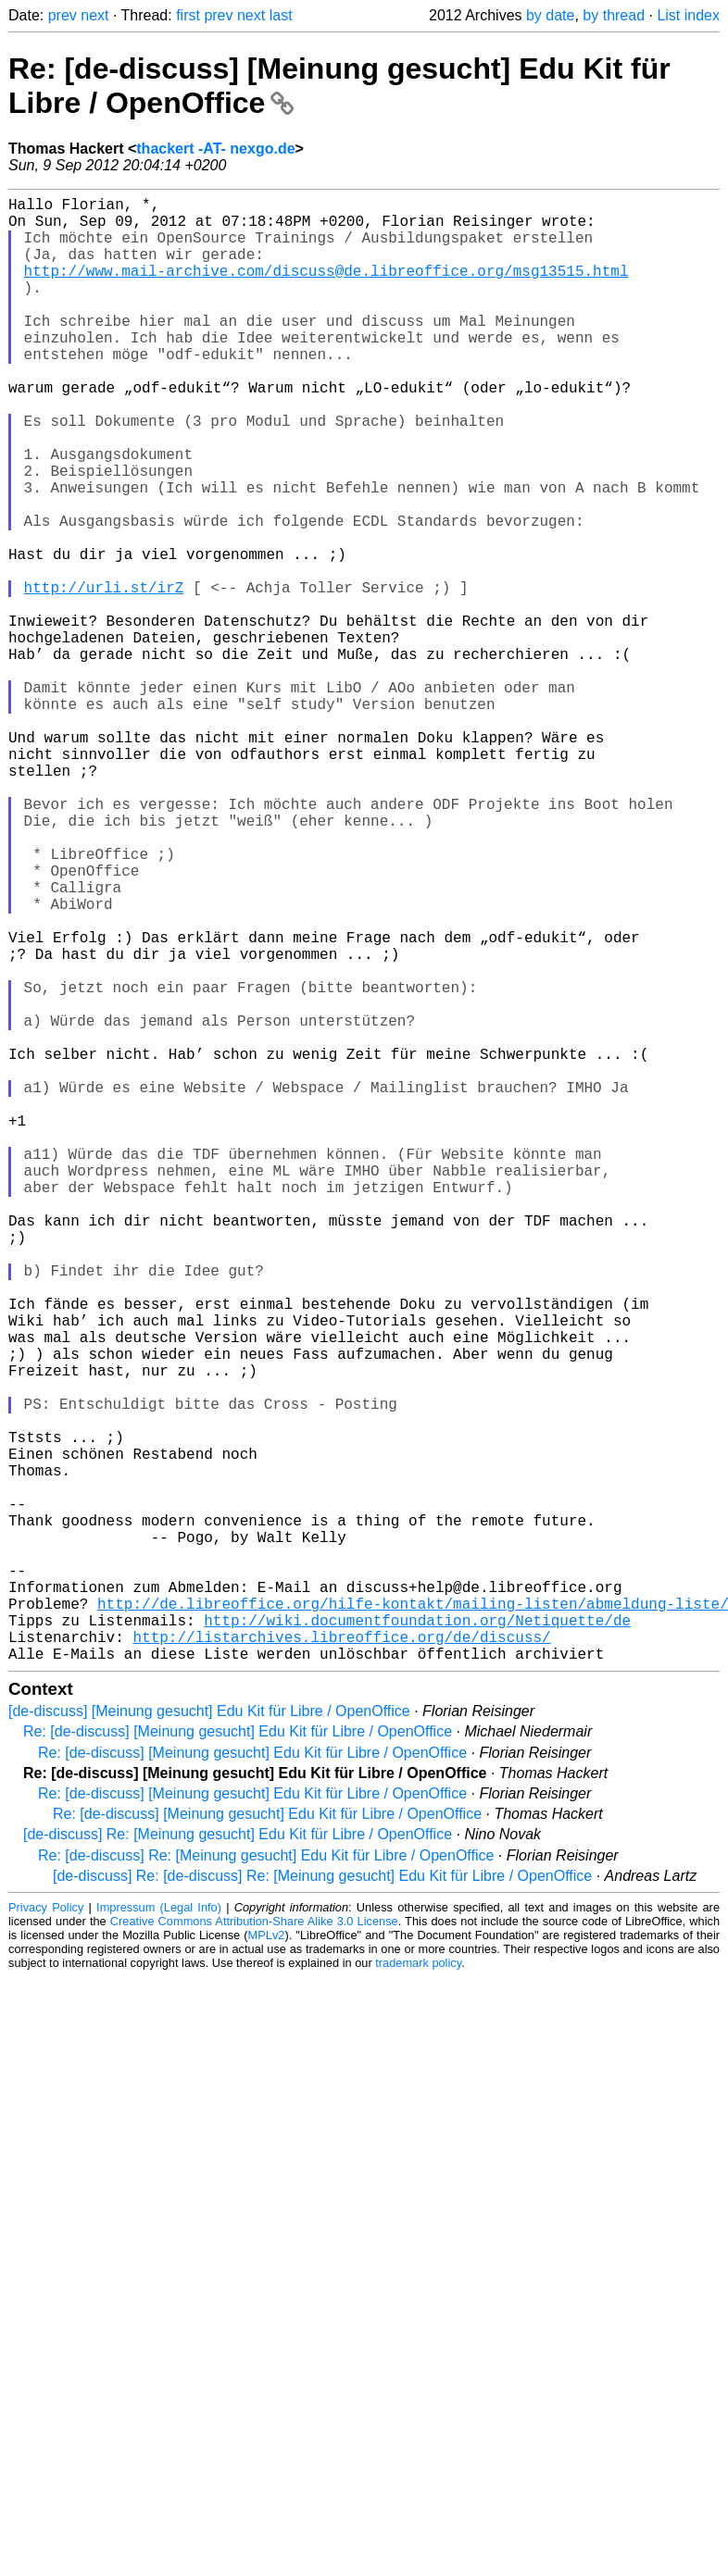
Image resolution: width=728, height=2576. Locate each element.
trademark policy (418, 2289)
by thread (614, 15)
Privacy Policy (45, 2233)
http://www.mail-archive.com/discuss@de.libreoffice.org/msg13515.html (326, 289)
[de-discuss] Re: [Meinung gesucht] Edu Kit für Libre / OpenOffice (237, 2160)
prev (62, 15)
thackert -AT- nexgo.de (215, 148)
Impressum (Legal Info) (158, 2233)
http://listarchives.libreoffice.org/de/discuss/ (341, 1958)
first (188, 15)
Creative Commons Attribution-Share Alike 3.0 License (254, 2247)
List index (688, 15)
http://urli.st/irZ (104, 676)
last (281, 15)
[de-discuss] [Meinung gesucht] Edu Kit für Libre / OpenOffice (209, 2037)
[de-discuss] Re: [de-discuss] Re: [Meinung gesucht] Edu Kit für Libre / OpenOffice (322, 2201)
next (94, 15)
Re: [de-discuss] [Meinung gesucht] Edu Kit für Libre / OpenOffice (237, 2057)
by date (550, 15)
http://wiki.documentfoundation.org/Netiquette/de (417, 1938)
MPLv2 (266, 2261)
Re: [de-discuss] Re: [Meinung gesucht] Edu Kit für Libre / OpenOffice (266, 2181)
